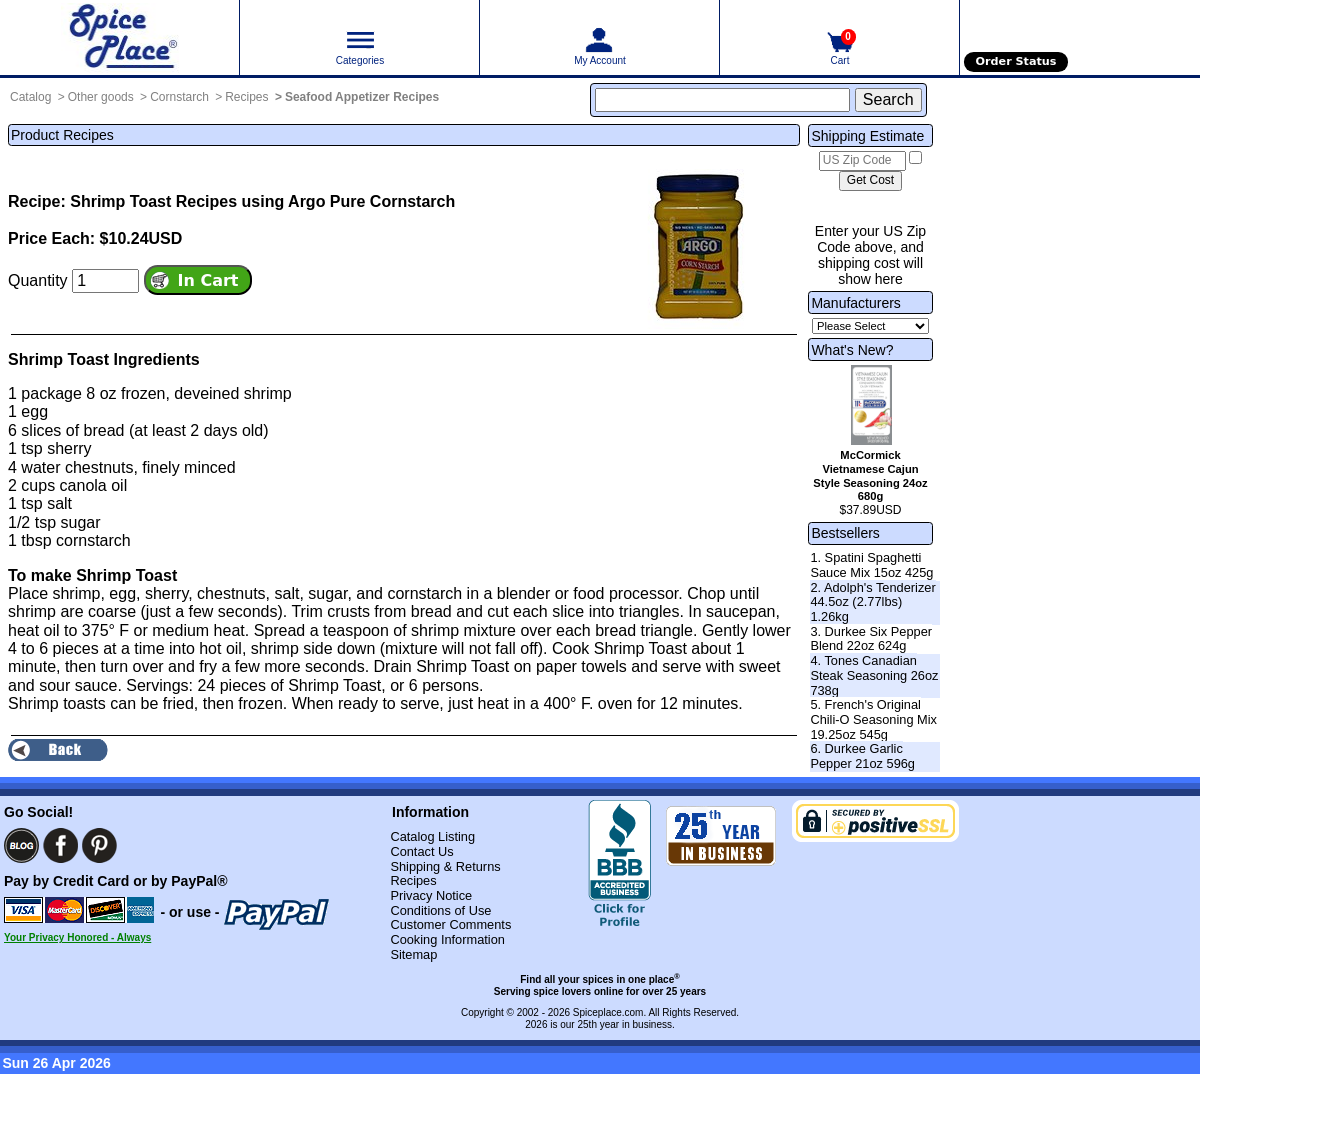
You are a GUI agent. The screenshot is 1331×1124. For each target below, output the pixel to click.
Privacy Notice (431, 895)
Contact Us (421, 851)
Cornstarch (179, 97)
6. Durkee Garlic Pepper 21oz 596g (862, 756)
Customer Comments (450, 924)
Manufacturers (855, 303)
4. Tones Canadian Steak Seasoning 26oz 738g (874, 675)
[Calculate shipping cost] (870, 181)
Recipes (246, 97)
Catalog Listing (432, 836)
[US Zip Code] (862, 161)
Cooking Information (447, 939)
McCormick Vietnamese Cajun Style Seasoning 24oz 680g (870, 475)
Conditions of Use (440, 910)
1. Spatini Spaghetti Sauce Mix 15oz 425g (871, 565)
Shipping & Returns (445, 866)
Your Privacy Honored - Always (77, 937)
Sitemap (413, 954)
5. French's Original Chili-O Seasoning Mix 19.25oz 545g (873, 719)
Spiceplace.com (608, 1012)
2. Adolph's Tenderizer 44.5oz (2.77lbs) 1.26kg (872, 602)
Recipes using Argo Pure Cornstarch (315, 201)
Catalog (30, 97)
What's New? (852, 350)
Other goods (101, 97)
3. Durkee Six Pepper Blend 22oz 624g (871, 639)
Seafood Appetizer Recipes (362, 97)
